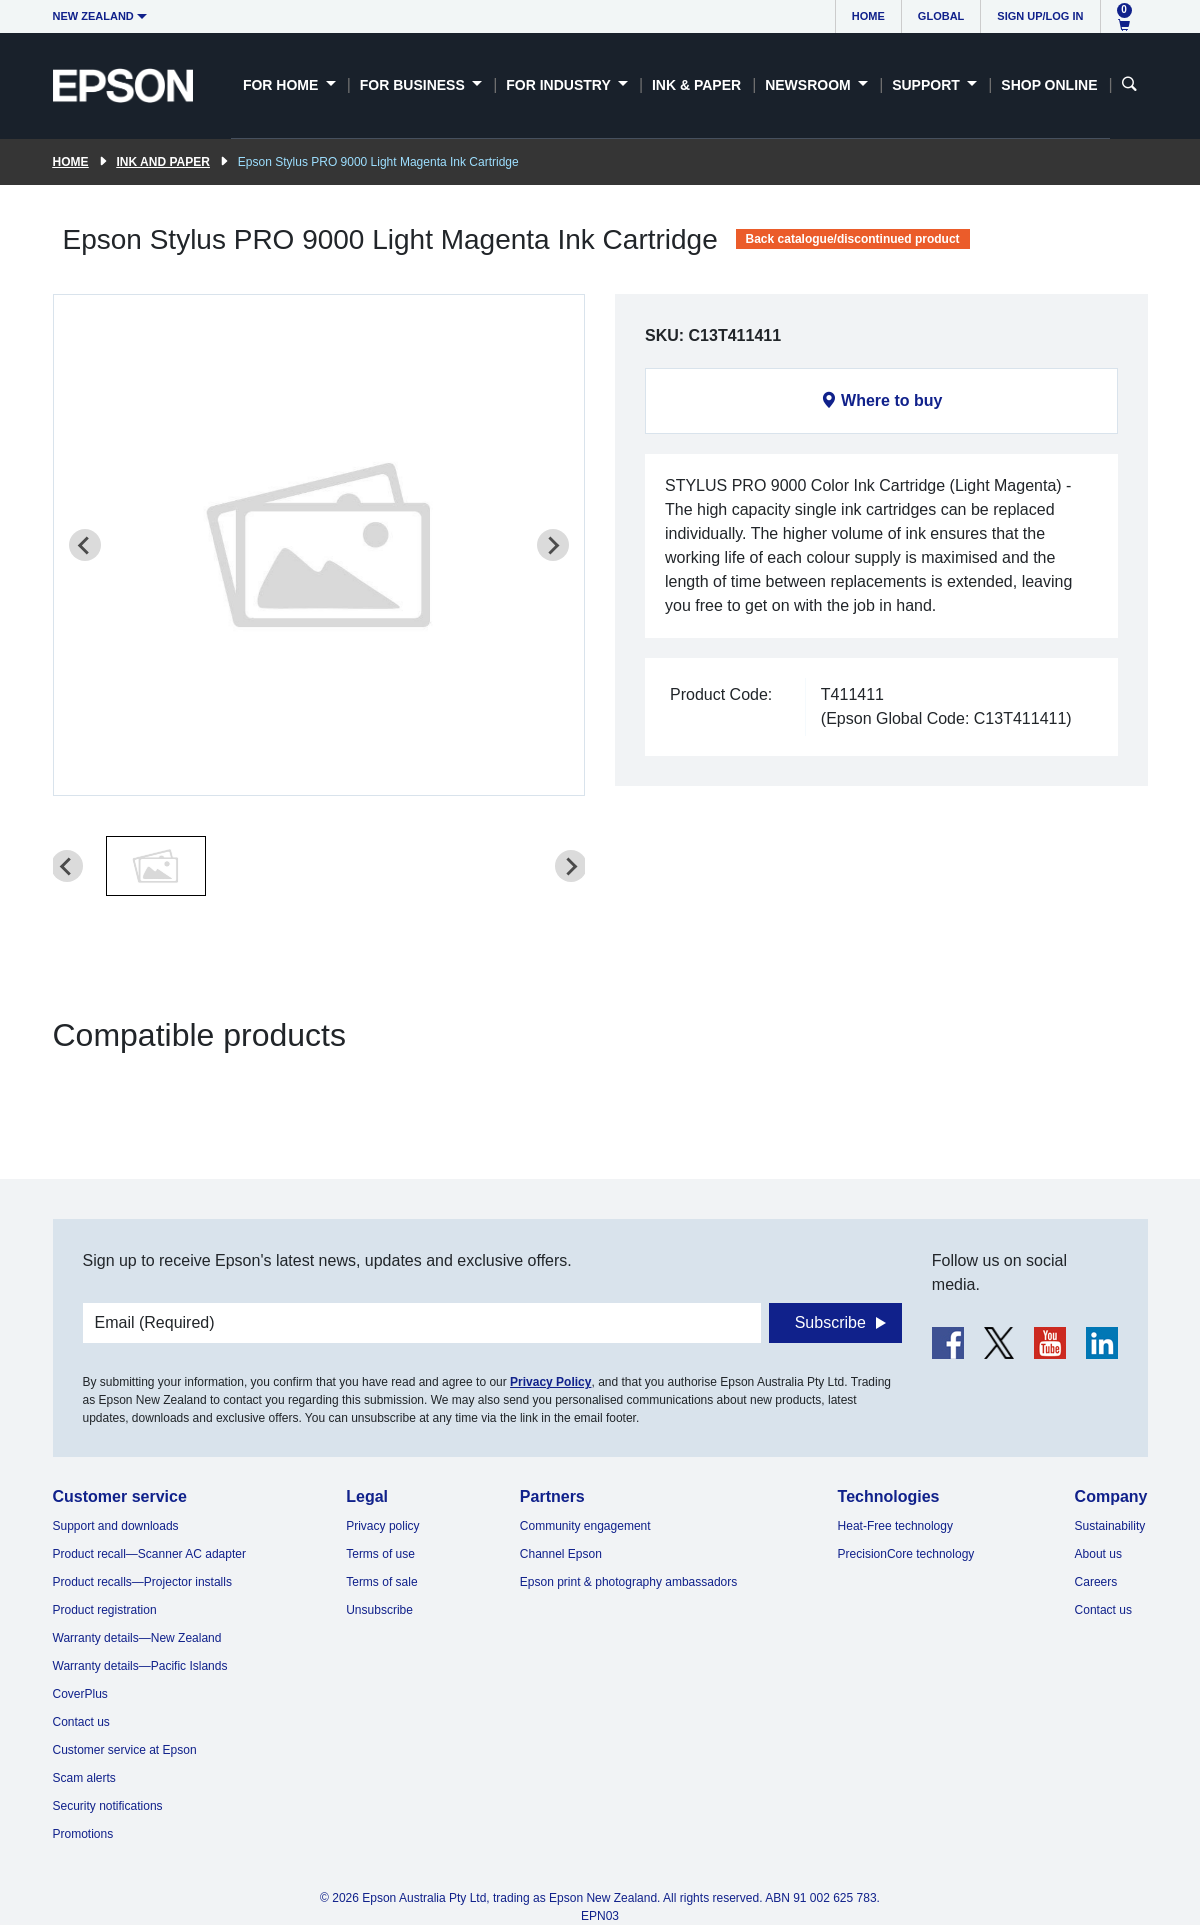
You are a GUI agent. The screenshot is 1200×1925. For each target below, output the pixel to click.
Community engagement (585, 1526)
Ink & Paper (696, 85)
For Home (282, 85)
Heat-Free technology (895, 1526)
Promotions (83, 1834)
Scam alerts (84, 1778)
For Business (414, 85)
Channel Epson (561, 1554)
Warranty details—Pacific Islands (140, 1666)
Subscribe (830, 1322)
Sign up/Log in (1040, 16)
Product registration (105, 1610)
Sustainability (1110, 1526)
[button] (156, 866)
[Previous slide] (85, 545)
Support (928, 85)
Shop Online (1049, 85)
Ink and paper (163, 162)
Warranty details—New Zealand (137, 1638)
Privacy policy (382, 1526)
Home (868, 16)
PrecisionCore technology (906, 1554)
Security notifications (108, 1806)
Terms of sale (381, 1582)
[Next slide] (553, 545)
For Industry (560, 85)
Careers (1096, 1582)
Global (941, 16)
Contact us (81, 1722)
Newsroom (809, 85)
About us (1098, 1554)
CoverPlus (80, 1694)
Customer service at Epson (125, 1750)
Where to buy (891, 400)
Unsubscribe (379, 1610)
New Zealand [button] (93, 16)
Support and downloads (116, 1526)
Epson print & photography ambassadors (628, 1582)
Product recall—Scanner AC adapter (149, 1554)
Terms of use (380, 1554)
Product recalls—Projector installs (142, 1582)
